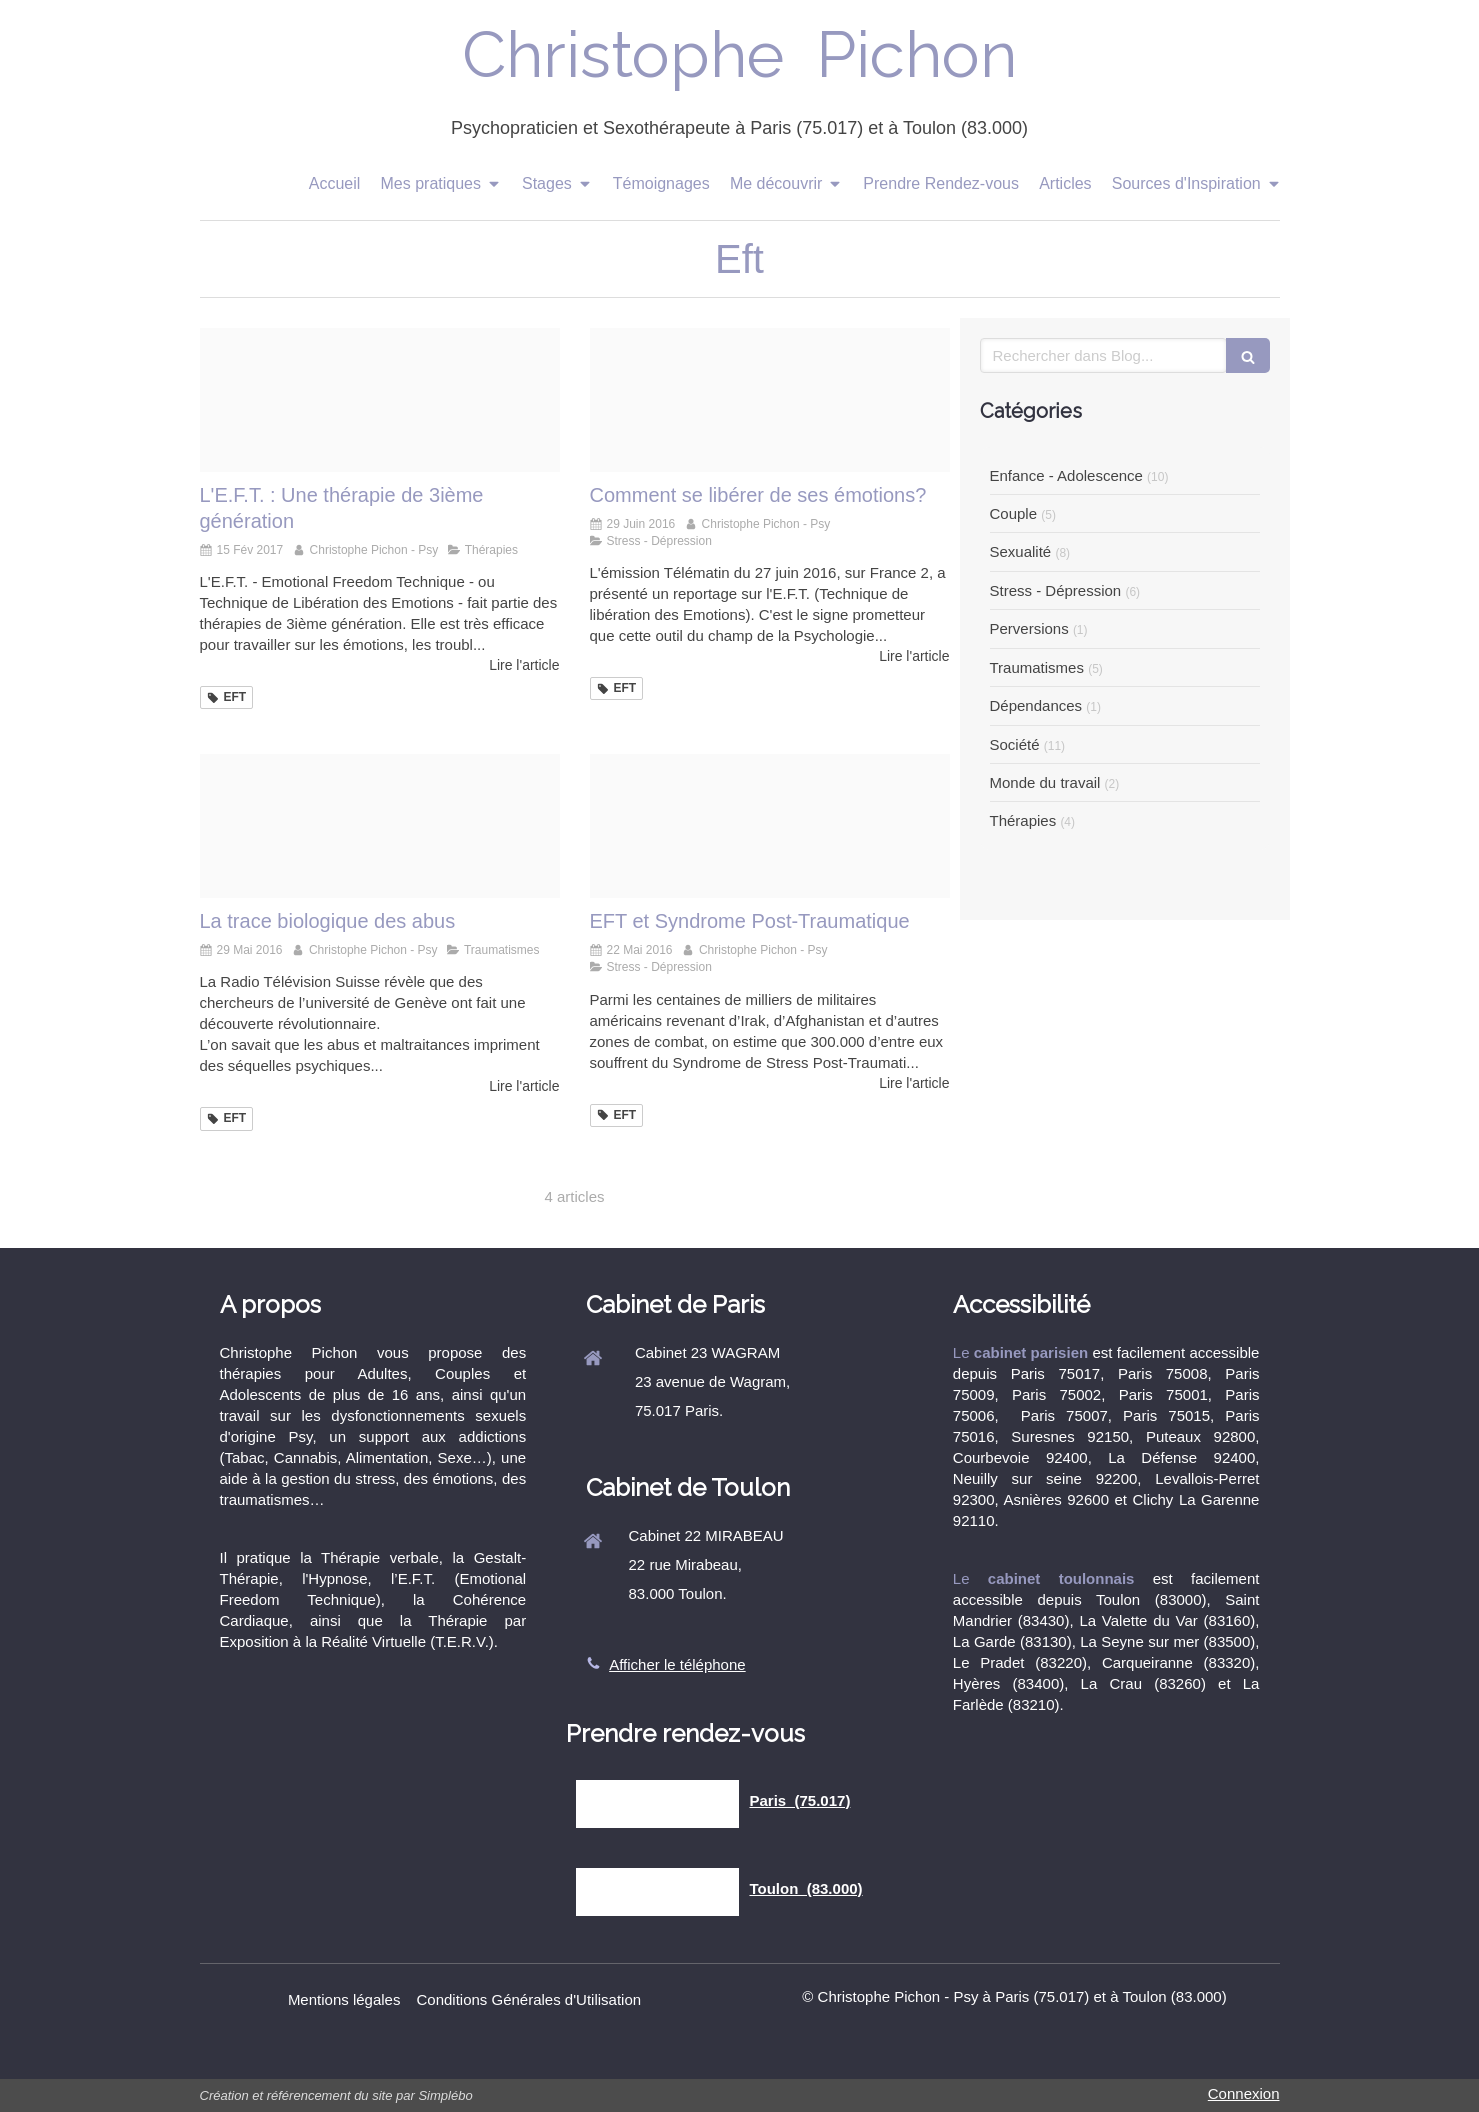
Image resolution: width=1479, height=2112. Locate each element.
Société (1015, 744)
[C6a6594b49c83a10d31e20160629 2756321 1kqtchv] (770, 400)
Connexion (1244, 2093)
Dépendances (1036, 705)
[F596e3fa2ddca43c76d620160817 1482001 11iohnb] (770, 826)
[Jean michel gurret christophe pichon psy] (380, 400)
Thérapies (1023, 820)
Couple (1014, 513)
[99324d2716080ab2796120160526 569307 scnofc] (380, 826)
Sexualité (1021, 551)
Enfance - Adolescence (1066, 475)
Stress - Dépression (1056, 590)
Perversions (1029, 628)
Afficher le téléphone (677, 1664)
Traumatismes (1037, 667)
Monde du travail (1045, 782)
